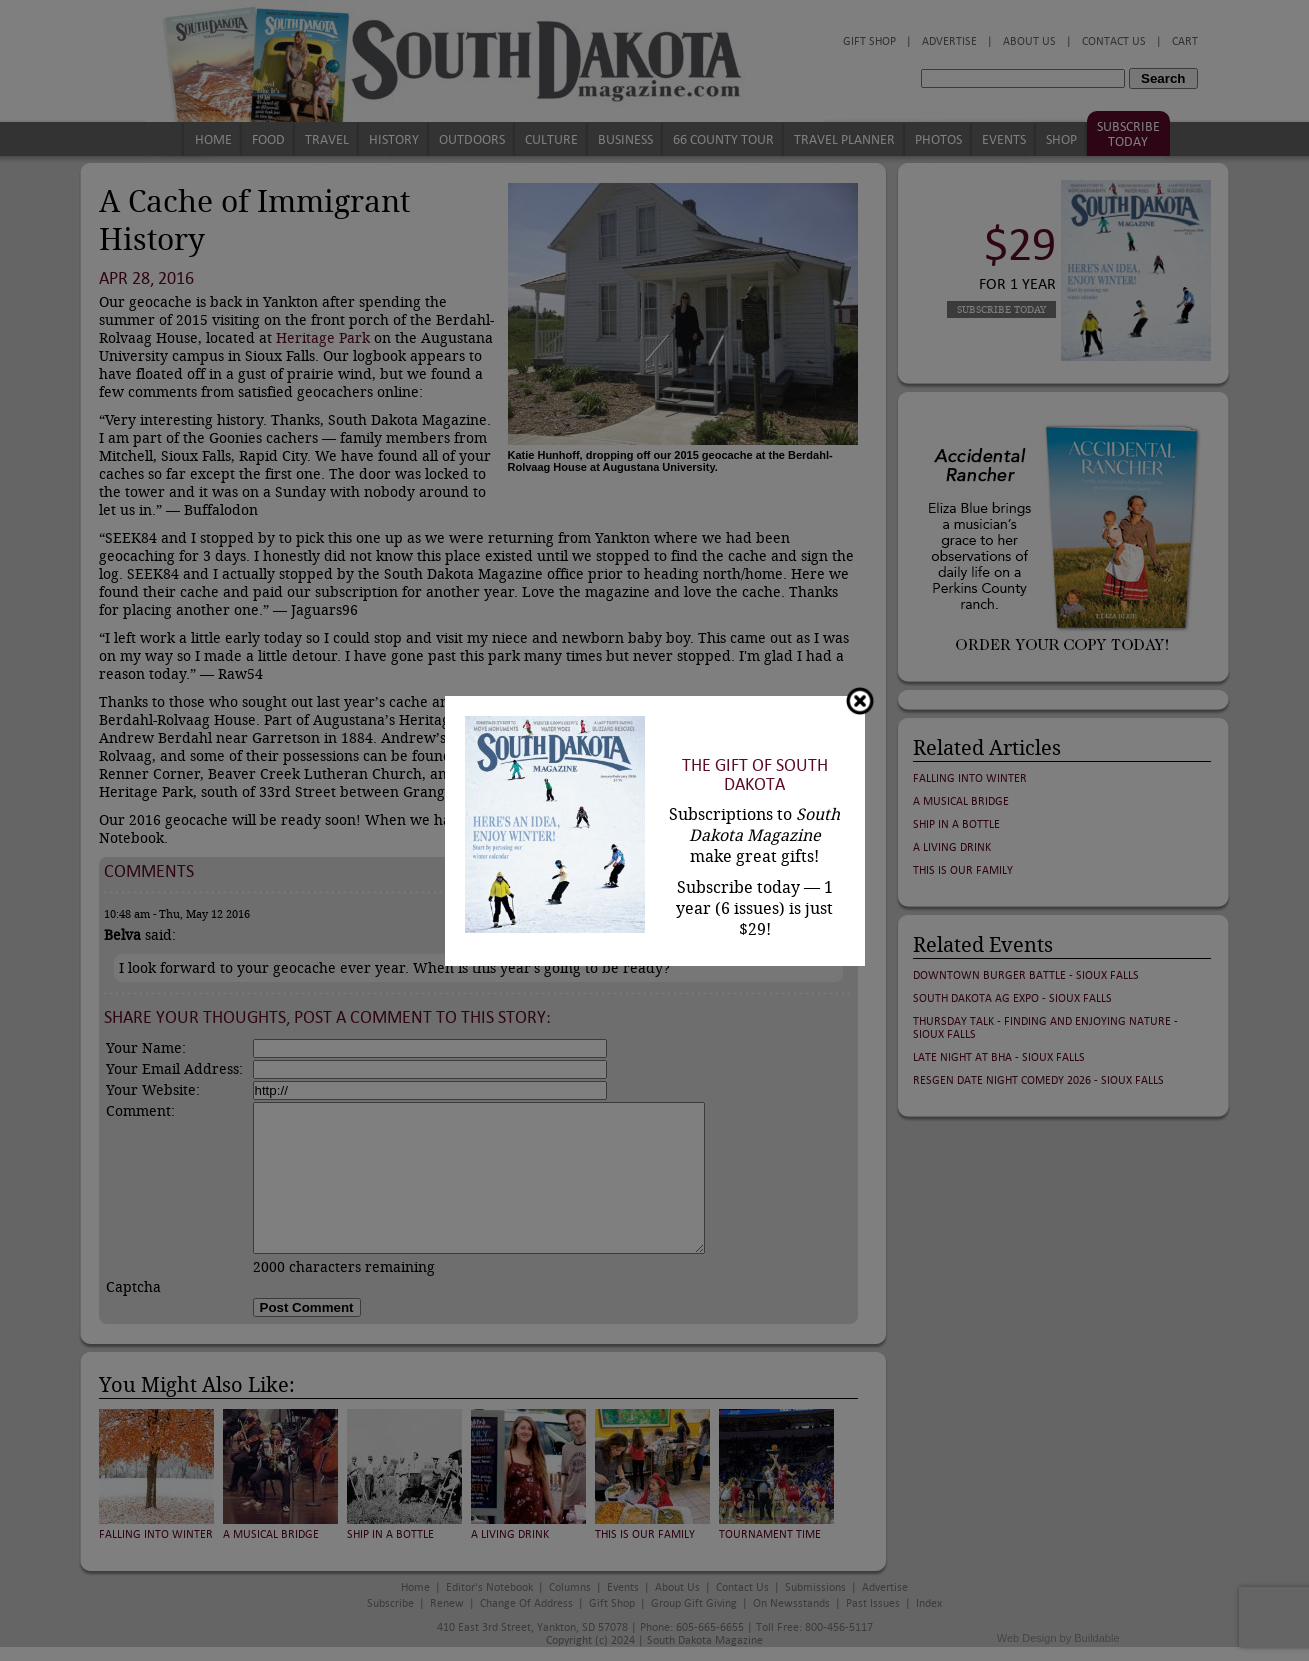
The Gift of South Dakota (755, 775)
